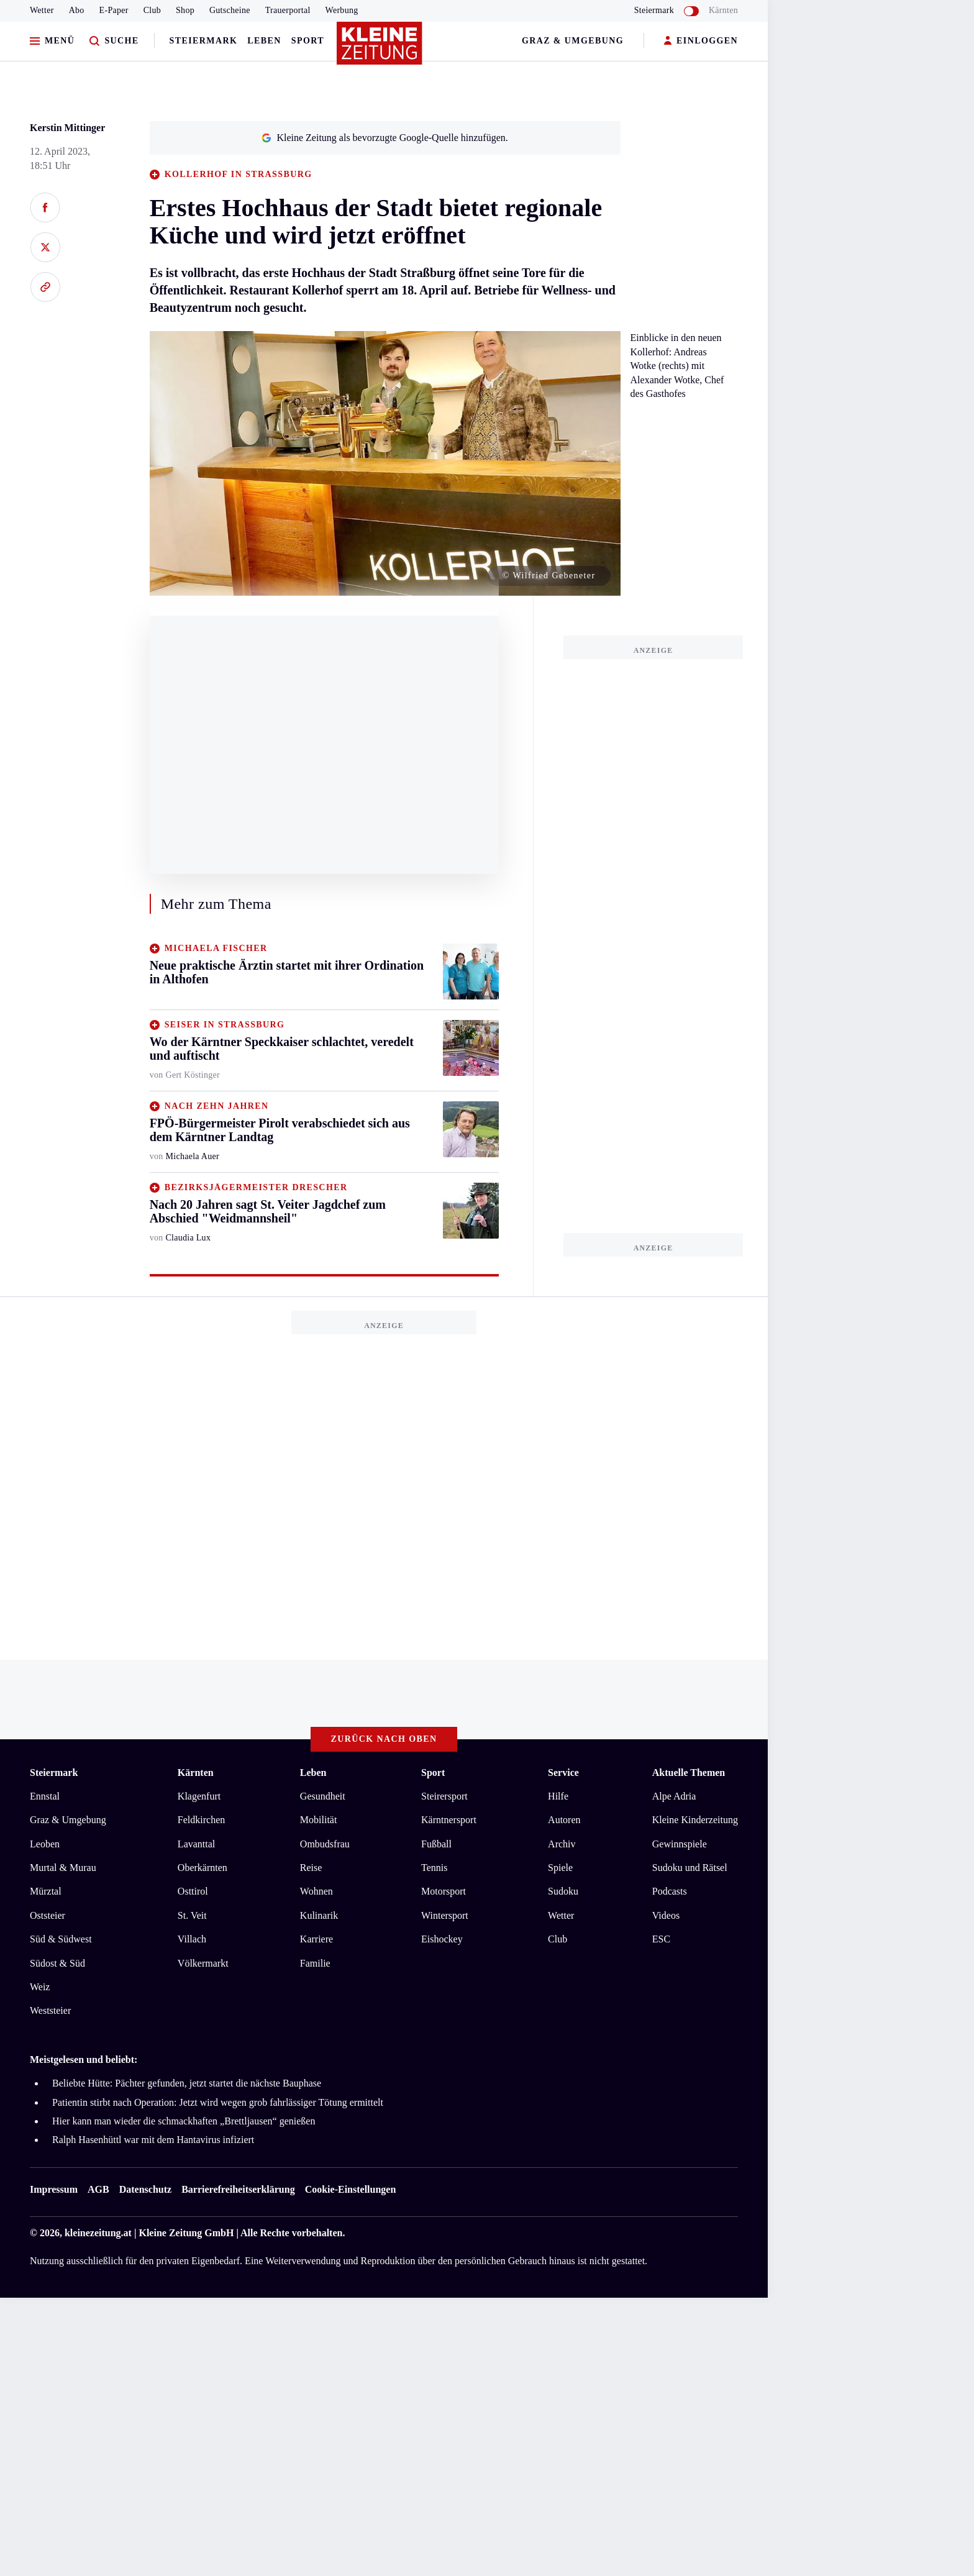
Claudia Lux (188, 1237)
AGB (98, 2189)
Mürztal (45, 1891)
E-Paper (114, 10)
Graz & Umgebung (573, 40)
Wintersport (444, 1915)
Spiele (560, 1867)
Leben (264, 40)
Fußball (436, 1844)
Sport (307, 40)
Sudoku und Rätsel (689, 1867)
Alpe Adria (674, 1796)
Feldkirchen (201, 1819)
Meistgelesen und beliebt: (83, 2059)
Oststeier (47, 1915)
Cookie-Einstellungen (350, 2189)
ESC (661, 1939)
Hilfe (558, 1796)
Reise (311, 1867)
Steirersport (444, 1796)
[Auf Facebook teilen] (45, 207)
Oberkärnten (202, 1867)
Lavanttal (196, 1844)
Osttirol (193, 1891)
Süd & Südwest (61, 1939)
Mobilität (318, 1819)
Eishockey (442, 1939)
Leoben (45, 1844)
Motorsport (443, 1891)
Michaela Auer (192, 1156)
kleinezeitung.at (98, 2233)
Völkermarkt (203, 1963)
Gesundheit (322, 1796)
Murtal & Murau (63, 1867)
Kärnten (723, 10)
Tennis (434, 1867)
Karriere (316, 1939)
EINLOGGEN (701, 41)
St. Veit (192, 1915)
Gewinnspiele (679, 1844)
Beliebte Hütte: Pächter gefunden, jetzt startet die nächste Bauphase (186, 2083)
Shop (185, 10)
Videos (666, 1915)
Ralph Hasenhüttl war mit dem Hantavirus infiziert (153, 2139)
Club (152, 10)
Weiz (40, 1987)
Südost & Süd (57, 1963)
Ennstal (45, 1796)
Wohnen (316, 1891)
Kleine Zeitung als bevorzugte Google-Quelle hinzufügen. (384, 137)
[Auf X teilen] (45, 247)
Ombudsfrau (325, 1844)
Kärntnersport (448, 1819)
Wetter (42, 10)
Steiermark (204, 40)
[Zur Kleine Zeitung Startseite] (381, 49)
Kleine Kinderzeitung (695, 1819)
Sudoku (563, 1891)
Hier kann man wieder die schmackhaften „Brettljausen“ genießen (183, 2121)
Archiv (561, 1844)
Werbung (341, 10)
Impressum (54, 2189)
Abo (76, 10)
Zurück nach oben (384, 1739)
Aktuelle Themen (688, 1772)
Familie (315, 1963)
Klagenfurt (199, 1796)
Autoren (564, 1819)
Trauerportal (288, 10)
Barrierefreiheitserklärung (237, 2189)
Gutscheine (229, 10)
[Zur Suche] (114, 41)
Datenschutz (145, 2189)
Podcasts (669, 1891)
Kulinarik (319, 1915)
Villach (192, 1939)
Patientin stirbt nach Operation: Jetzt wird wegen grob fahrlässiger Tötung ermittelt (217, 2102)
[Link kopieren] (45, 287)
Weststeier (50, 2010)
